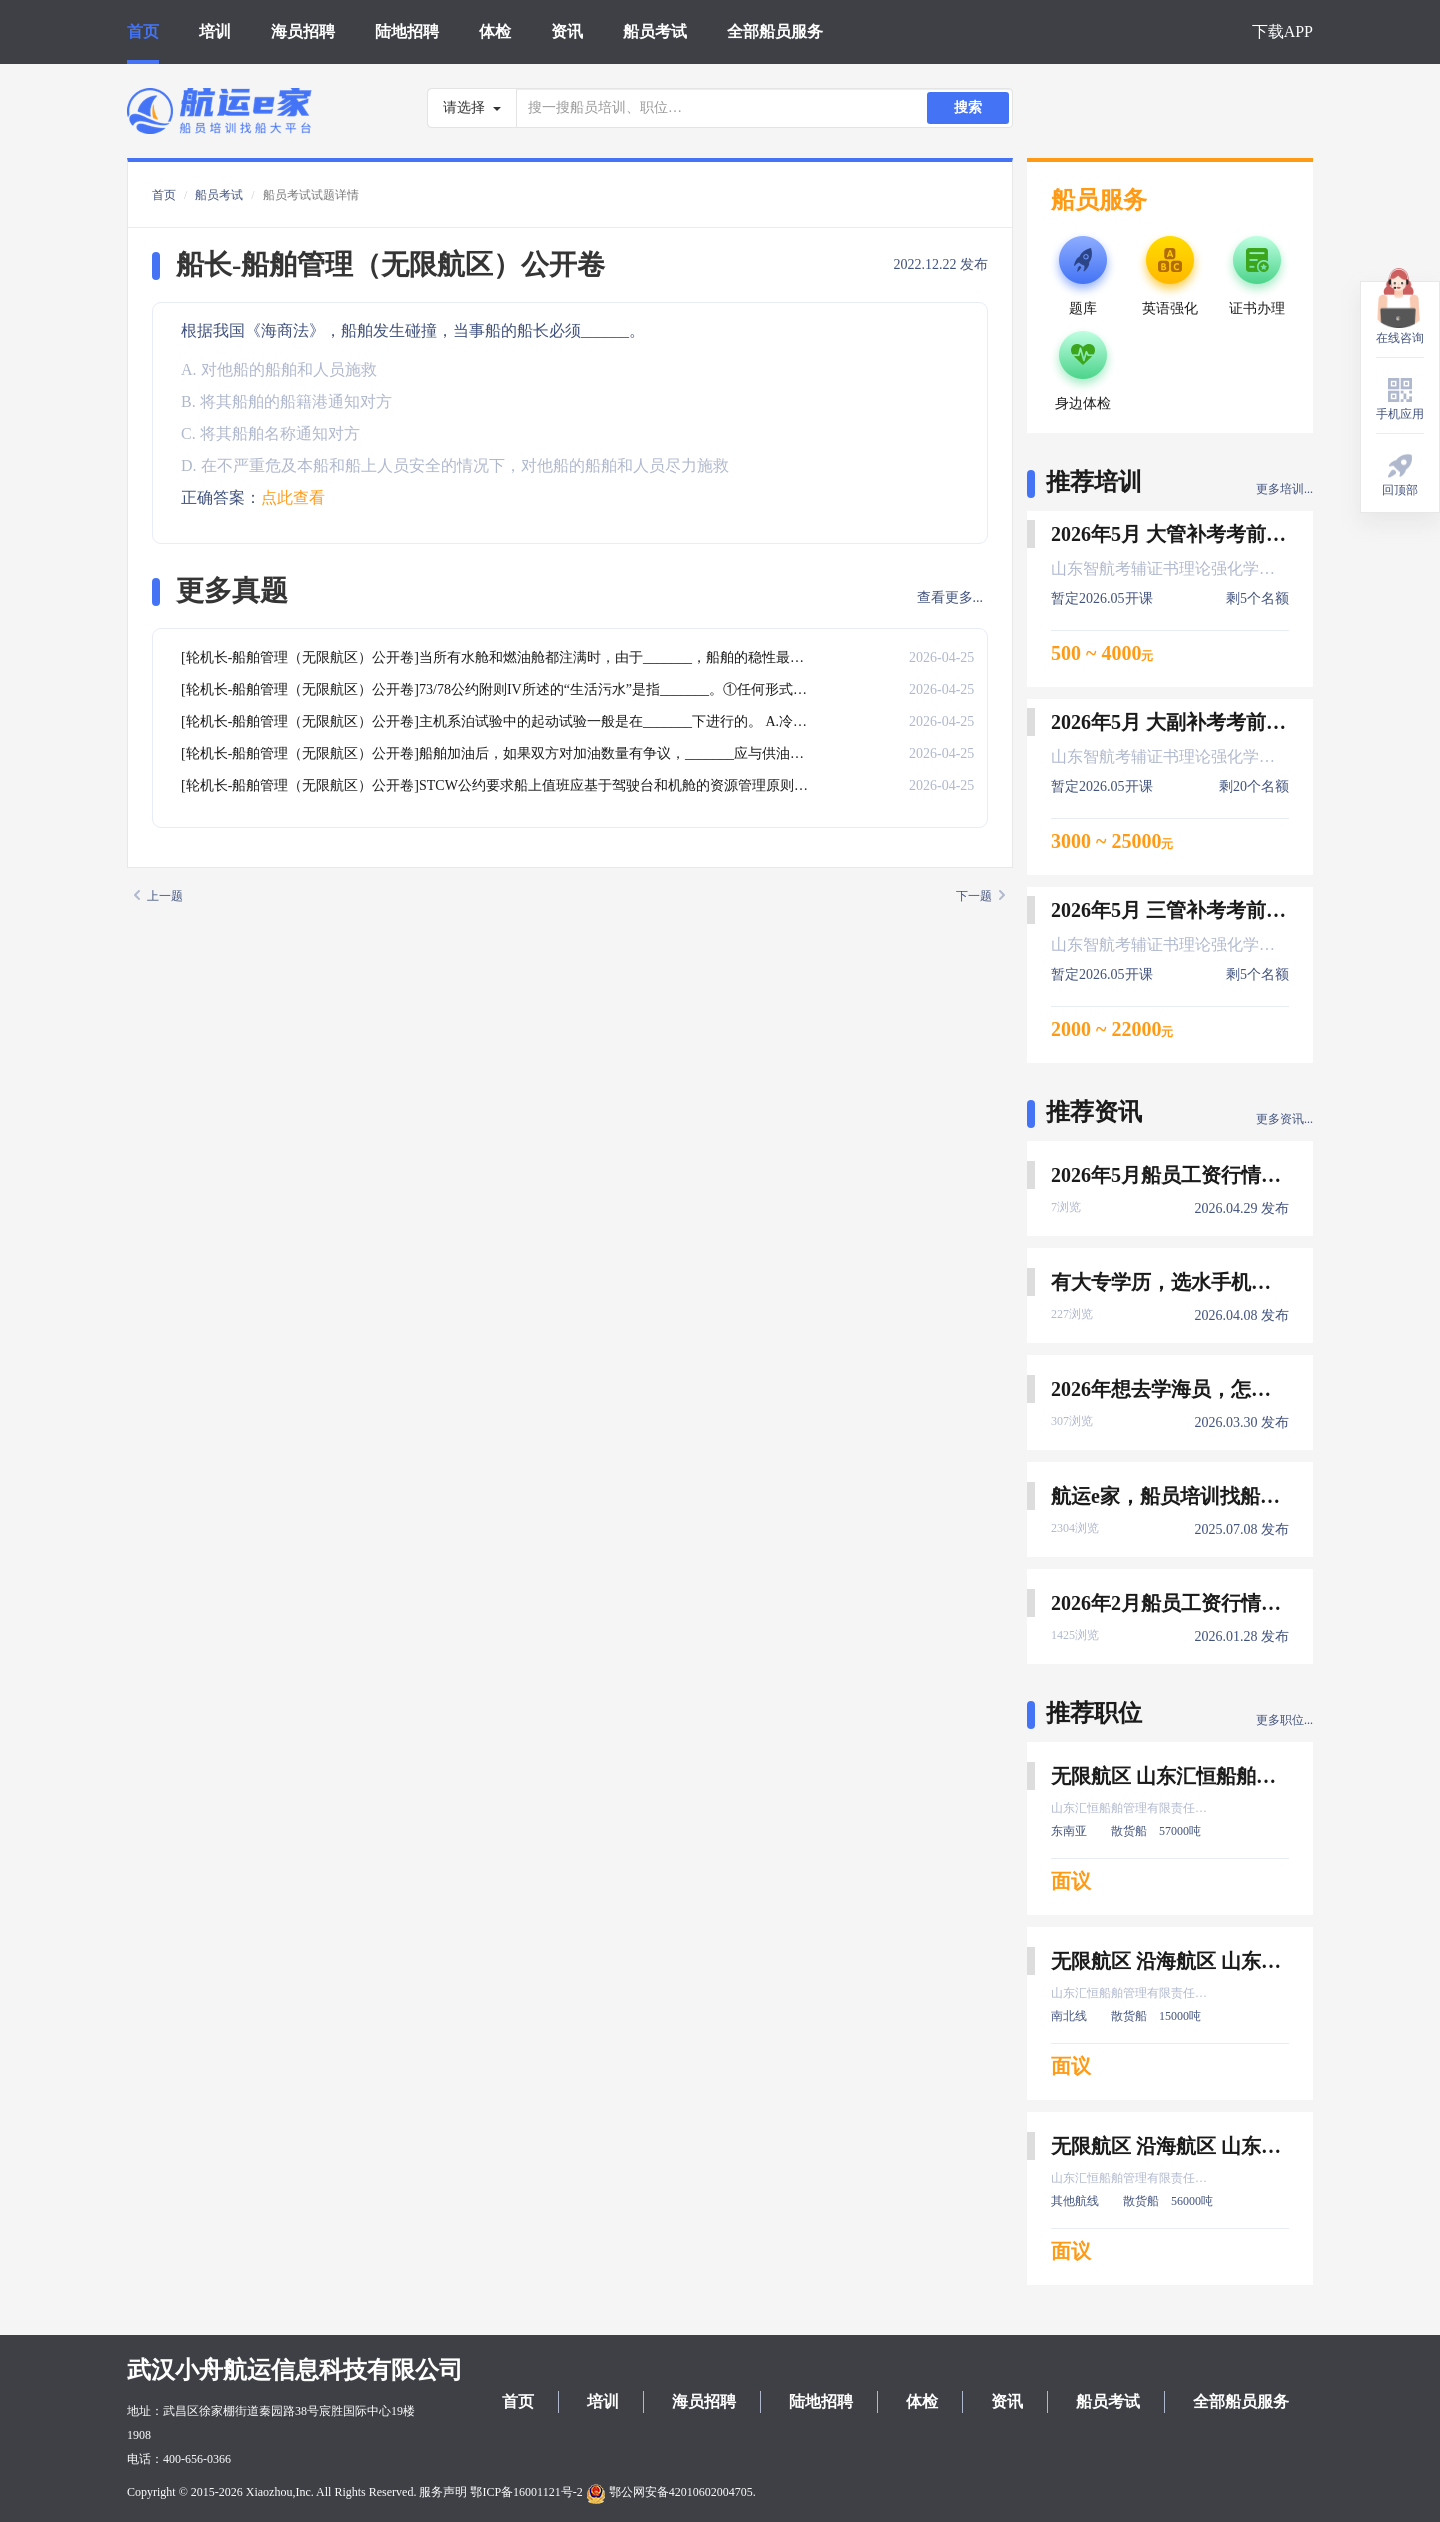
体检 (495, 31)
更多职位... (1284, 1720)
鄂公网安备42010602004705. (671, 2492)
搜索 (968, 107)
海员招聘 (303, 31)
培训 (215, 31)
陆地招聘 (407, 31)
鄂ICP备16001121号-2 (526, 2492)
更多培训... (1284, 489)
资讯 (567, 31)
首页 (143, 31)
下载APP (1282, 31)
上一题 (158, 896)
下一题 (980, 896)
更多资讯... (1284, 1119)
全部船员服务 (775, 31)
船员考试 (655, 31)
